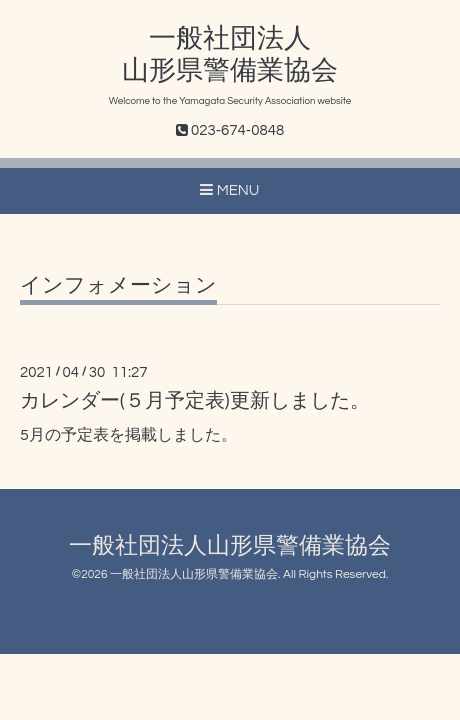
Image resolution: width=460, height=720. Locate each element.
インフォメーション (118, 285)
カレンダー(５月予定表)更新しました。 (195, 401)
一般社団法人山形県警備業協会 (230, 546)
